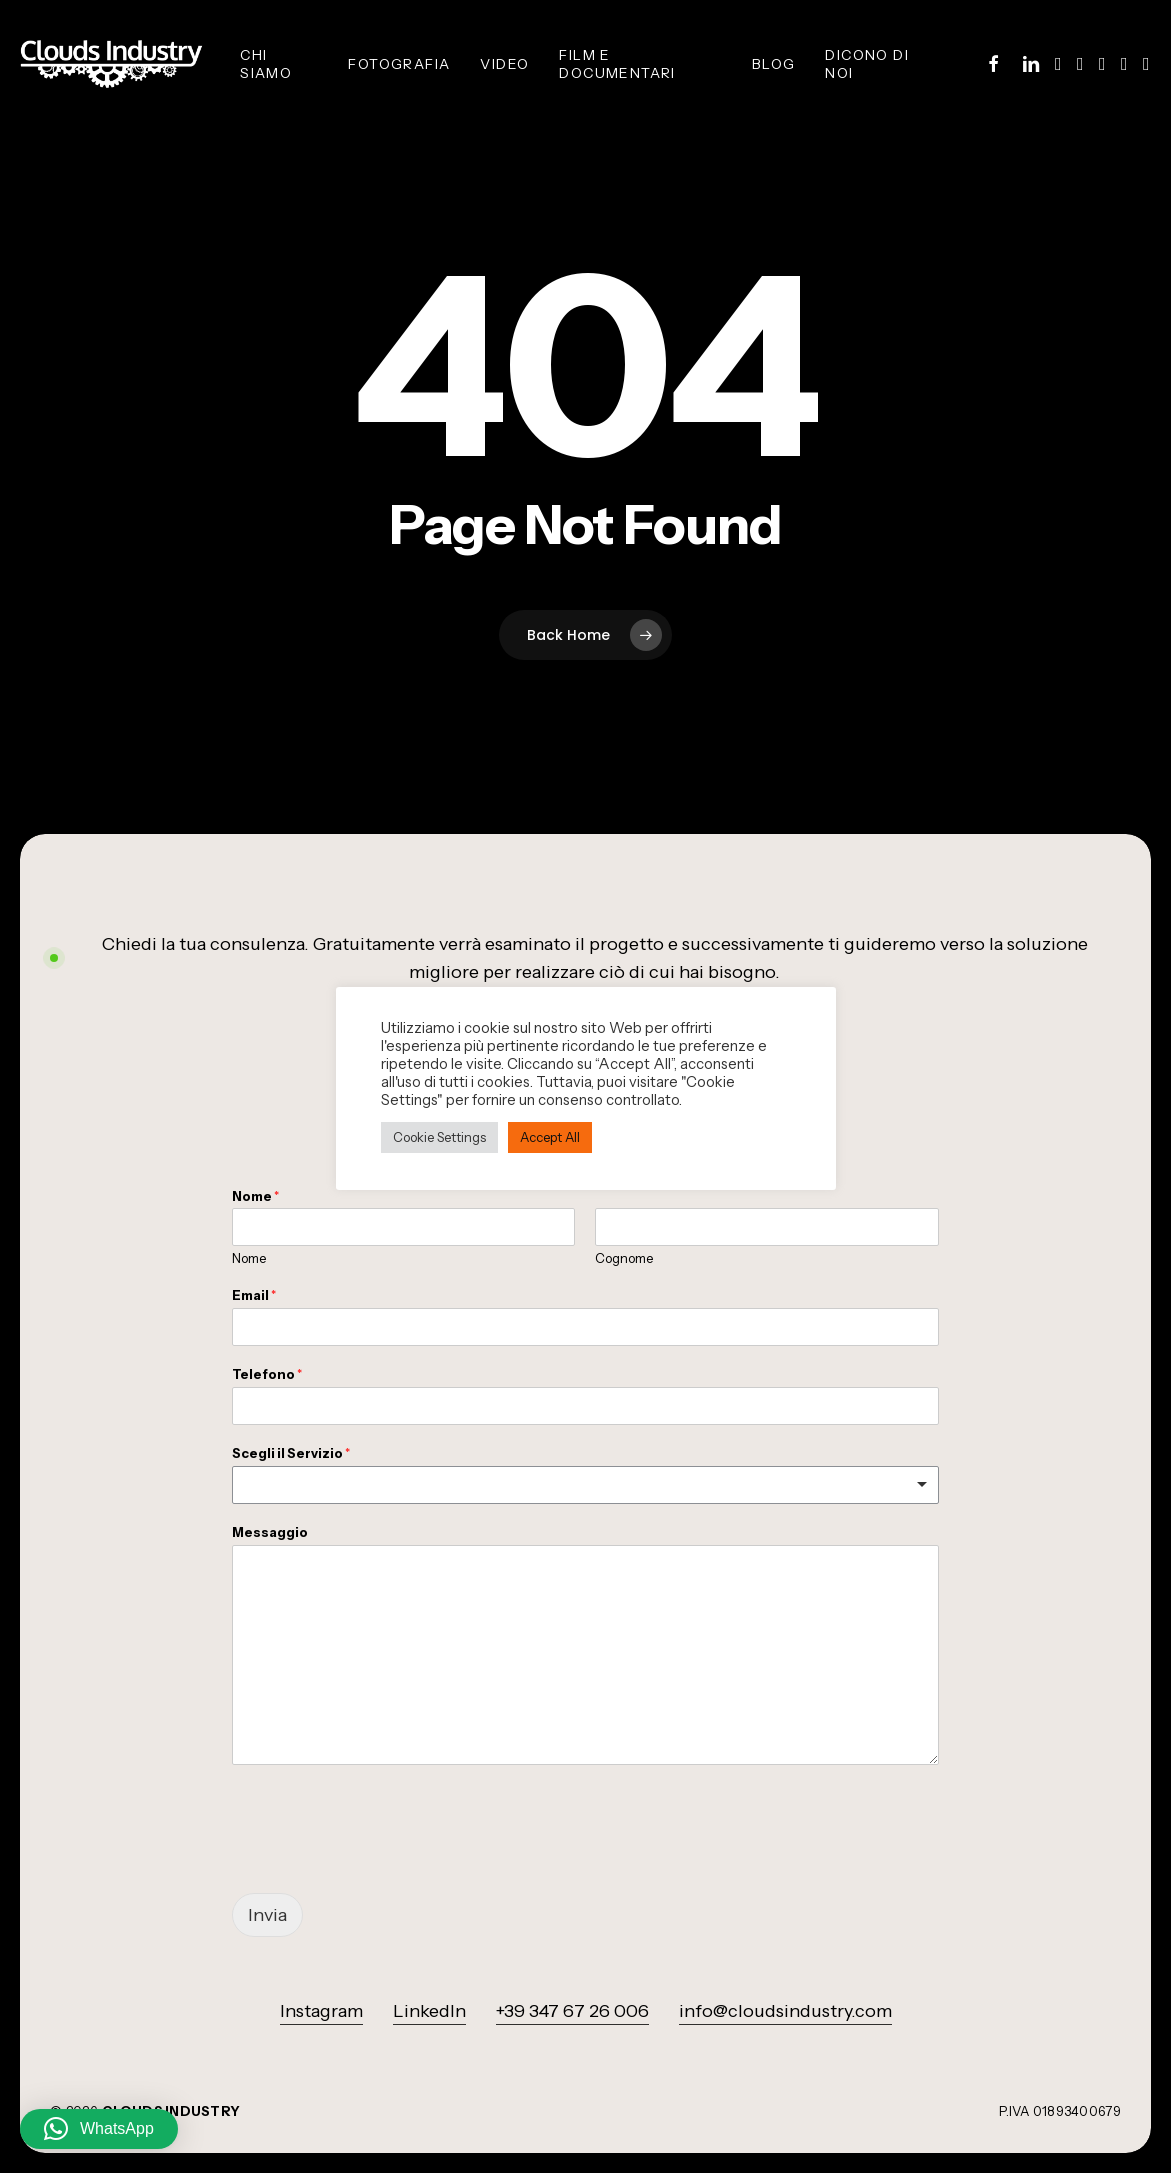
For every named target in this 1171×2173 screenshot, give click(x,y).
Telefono (267, 1374)
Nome (255, 1196)
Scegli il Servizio (291, 1453)
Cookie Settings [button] (439, 1137)
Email (254, 1295)
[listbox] (585, 1485)
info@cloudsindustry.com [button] (785, 2011)
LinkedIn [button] (429, 2011)
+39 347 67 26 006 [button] (572, 2011)
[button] (99, 2129)
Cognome (624, 1258)
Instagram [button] (321, 2011)
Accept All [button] (550, 1137)
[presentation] (384, 1860)
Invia (267, 1915)
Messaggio (270, 1532)
